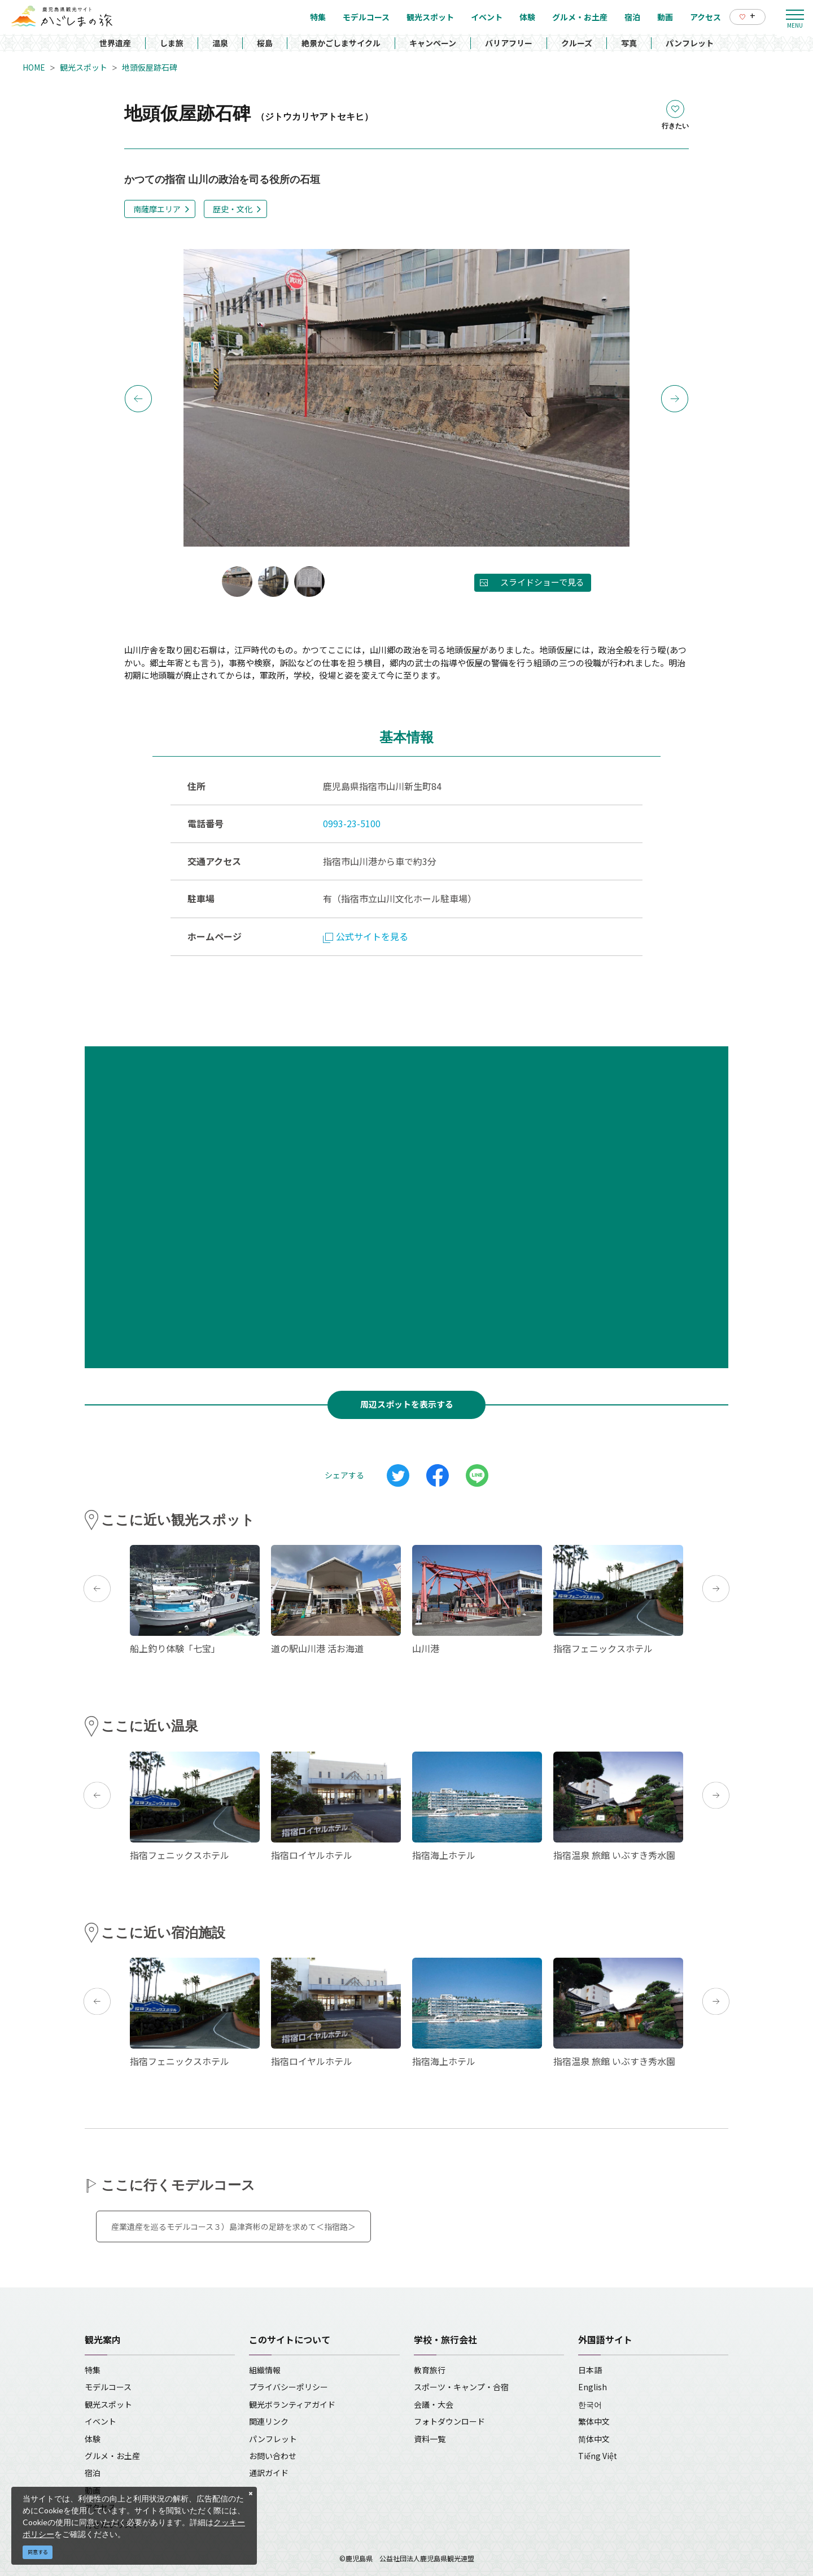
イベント (100, 2421)
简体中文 (594, 2438)
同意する (38, 2552)
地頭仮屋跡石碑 (149, 67)
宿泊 (92, 2472)
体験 (92, 2438)
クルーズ (576, 43)
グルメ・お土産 (112, 2455)
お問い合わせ (272, 2455)
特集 (92, 2370)
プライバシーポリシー (288, 2386)
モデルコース (108, 2386)
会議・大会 (433, 2404)
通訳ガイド (269, 2472)
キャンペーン (432, 43)
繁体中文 (594, 2421)
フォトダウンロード (449, 2421)
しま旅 (171, 43)
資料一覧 (429, 2438)
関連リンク (269, 2421)
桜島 (265, 43)
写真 (629, 43)
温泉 (220, 43)
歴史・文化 (232, 209)
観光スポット (83, 67)
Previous (138, 398)
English (592, 2386)
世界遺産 (115, 43)
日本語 (590, 2370)
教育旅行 (429, 2370)
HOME (34, 67)
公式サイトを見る (365, 936)
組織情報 (265, 2370)
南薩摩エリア (157, 209)
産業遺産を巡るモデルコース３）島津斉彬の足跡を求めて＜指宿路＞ (233, 2226)
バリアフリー (508, 43)
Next (674, 398)
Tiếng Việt (597, 2455)
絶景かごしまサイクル (341, 43)
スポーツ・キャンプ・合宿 (461, 2386)
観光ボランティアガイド (292, 2404)
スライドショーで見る (542, 582)
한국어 (590, 2404)
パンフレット (690, 43)
